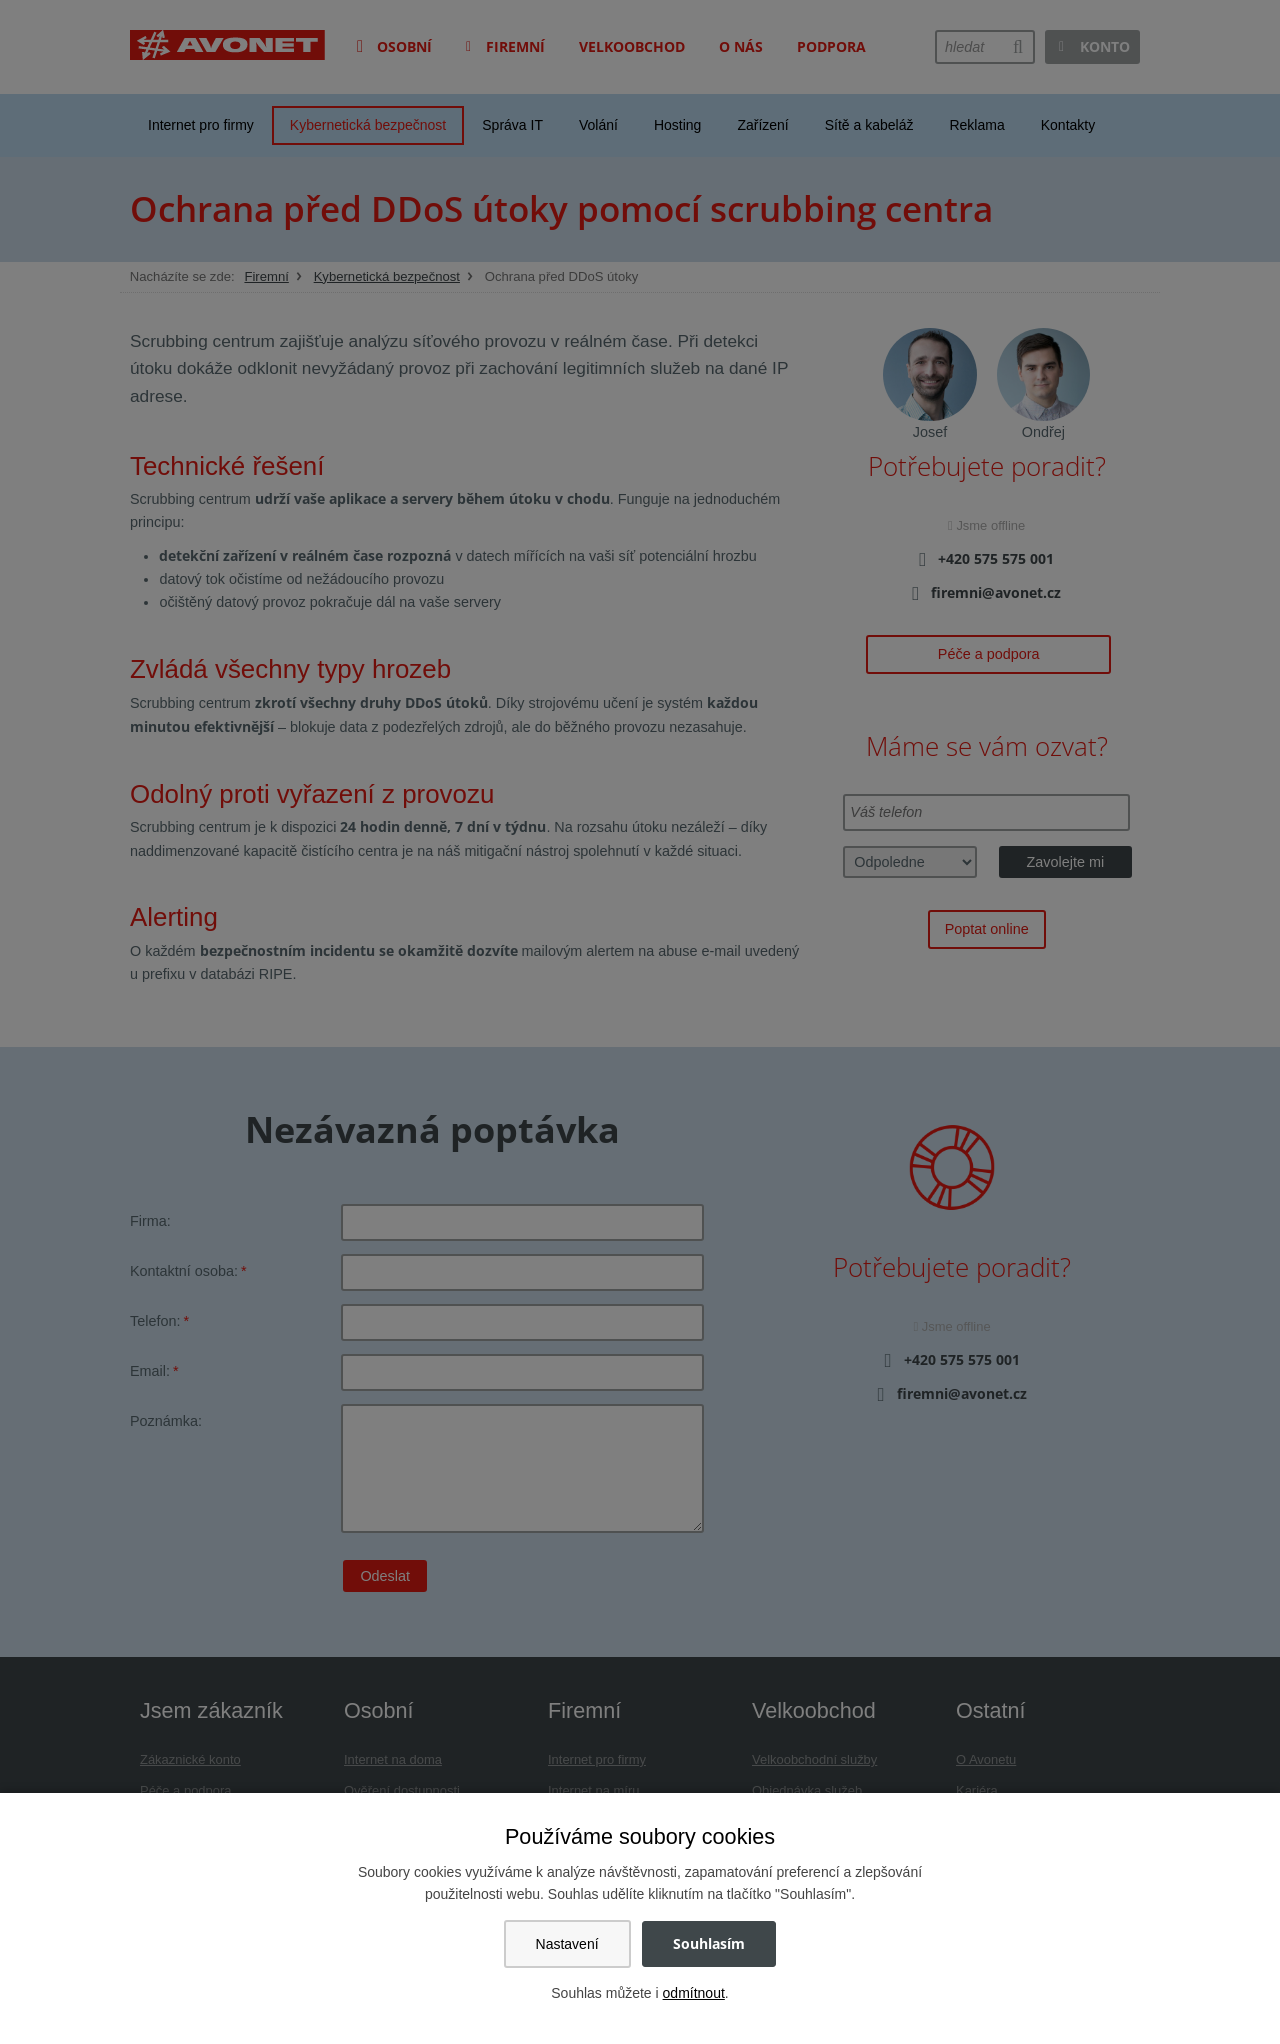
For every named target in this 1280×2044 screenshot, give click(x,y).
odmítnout (694, 1993)
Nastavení (567, 1944)
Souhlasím (709, 1943)
